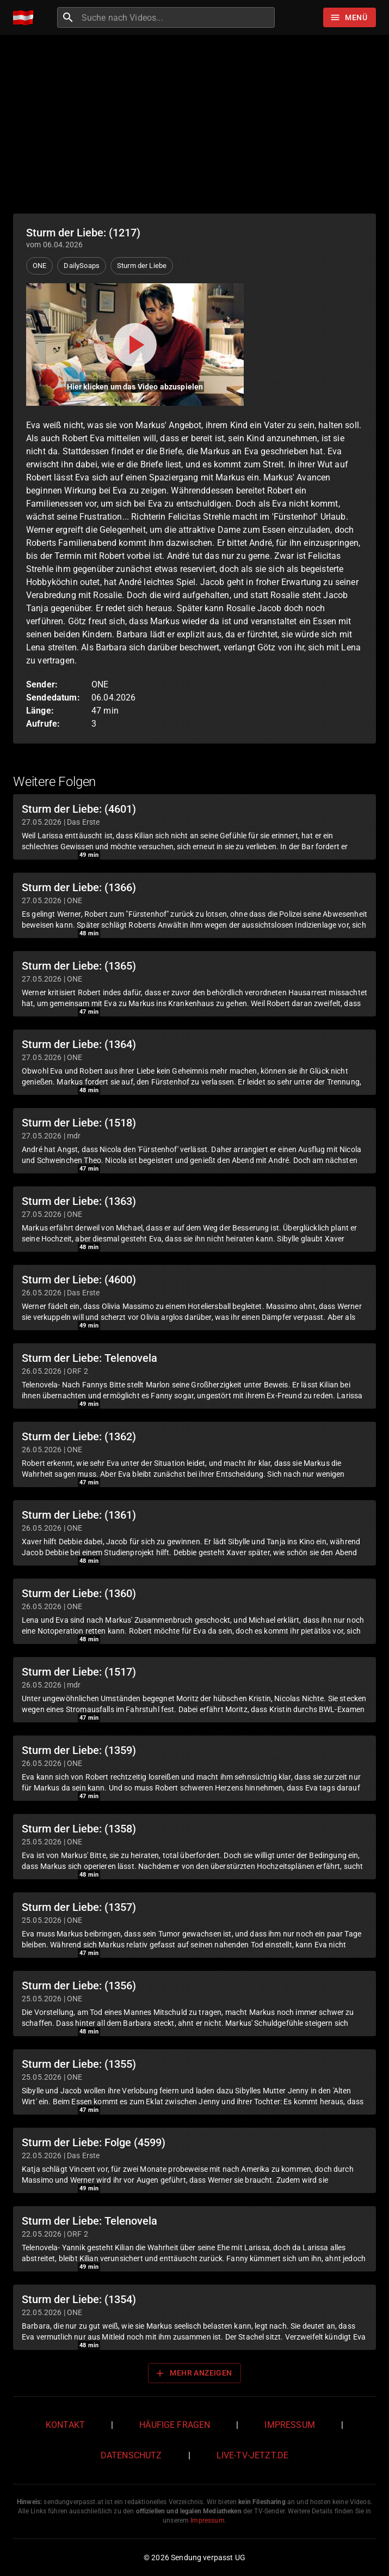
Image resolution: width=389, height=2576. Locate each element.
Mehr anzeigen (193, 2373)
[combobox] (177, 17)
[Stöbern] (349, 17)
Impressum (289, 2425)
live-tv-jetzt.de (252, 2455)
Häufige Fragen (174, 2425)
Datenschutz (131, 2455)
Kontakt (65, 2425)
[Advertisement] (194, 124)
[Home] (26, 17)
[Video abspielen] (135, 344)
